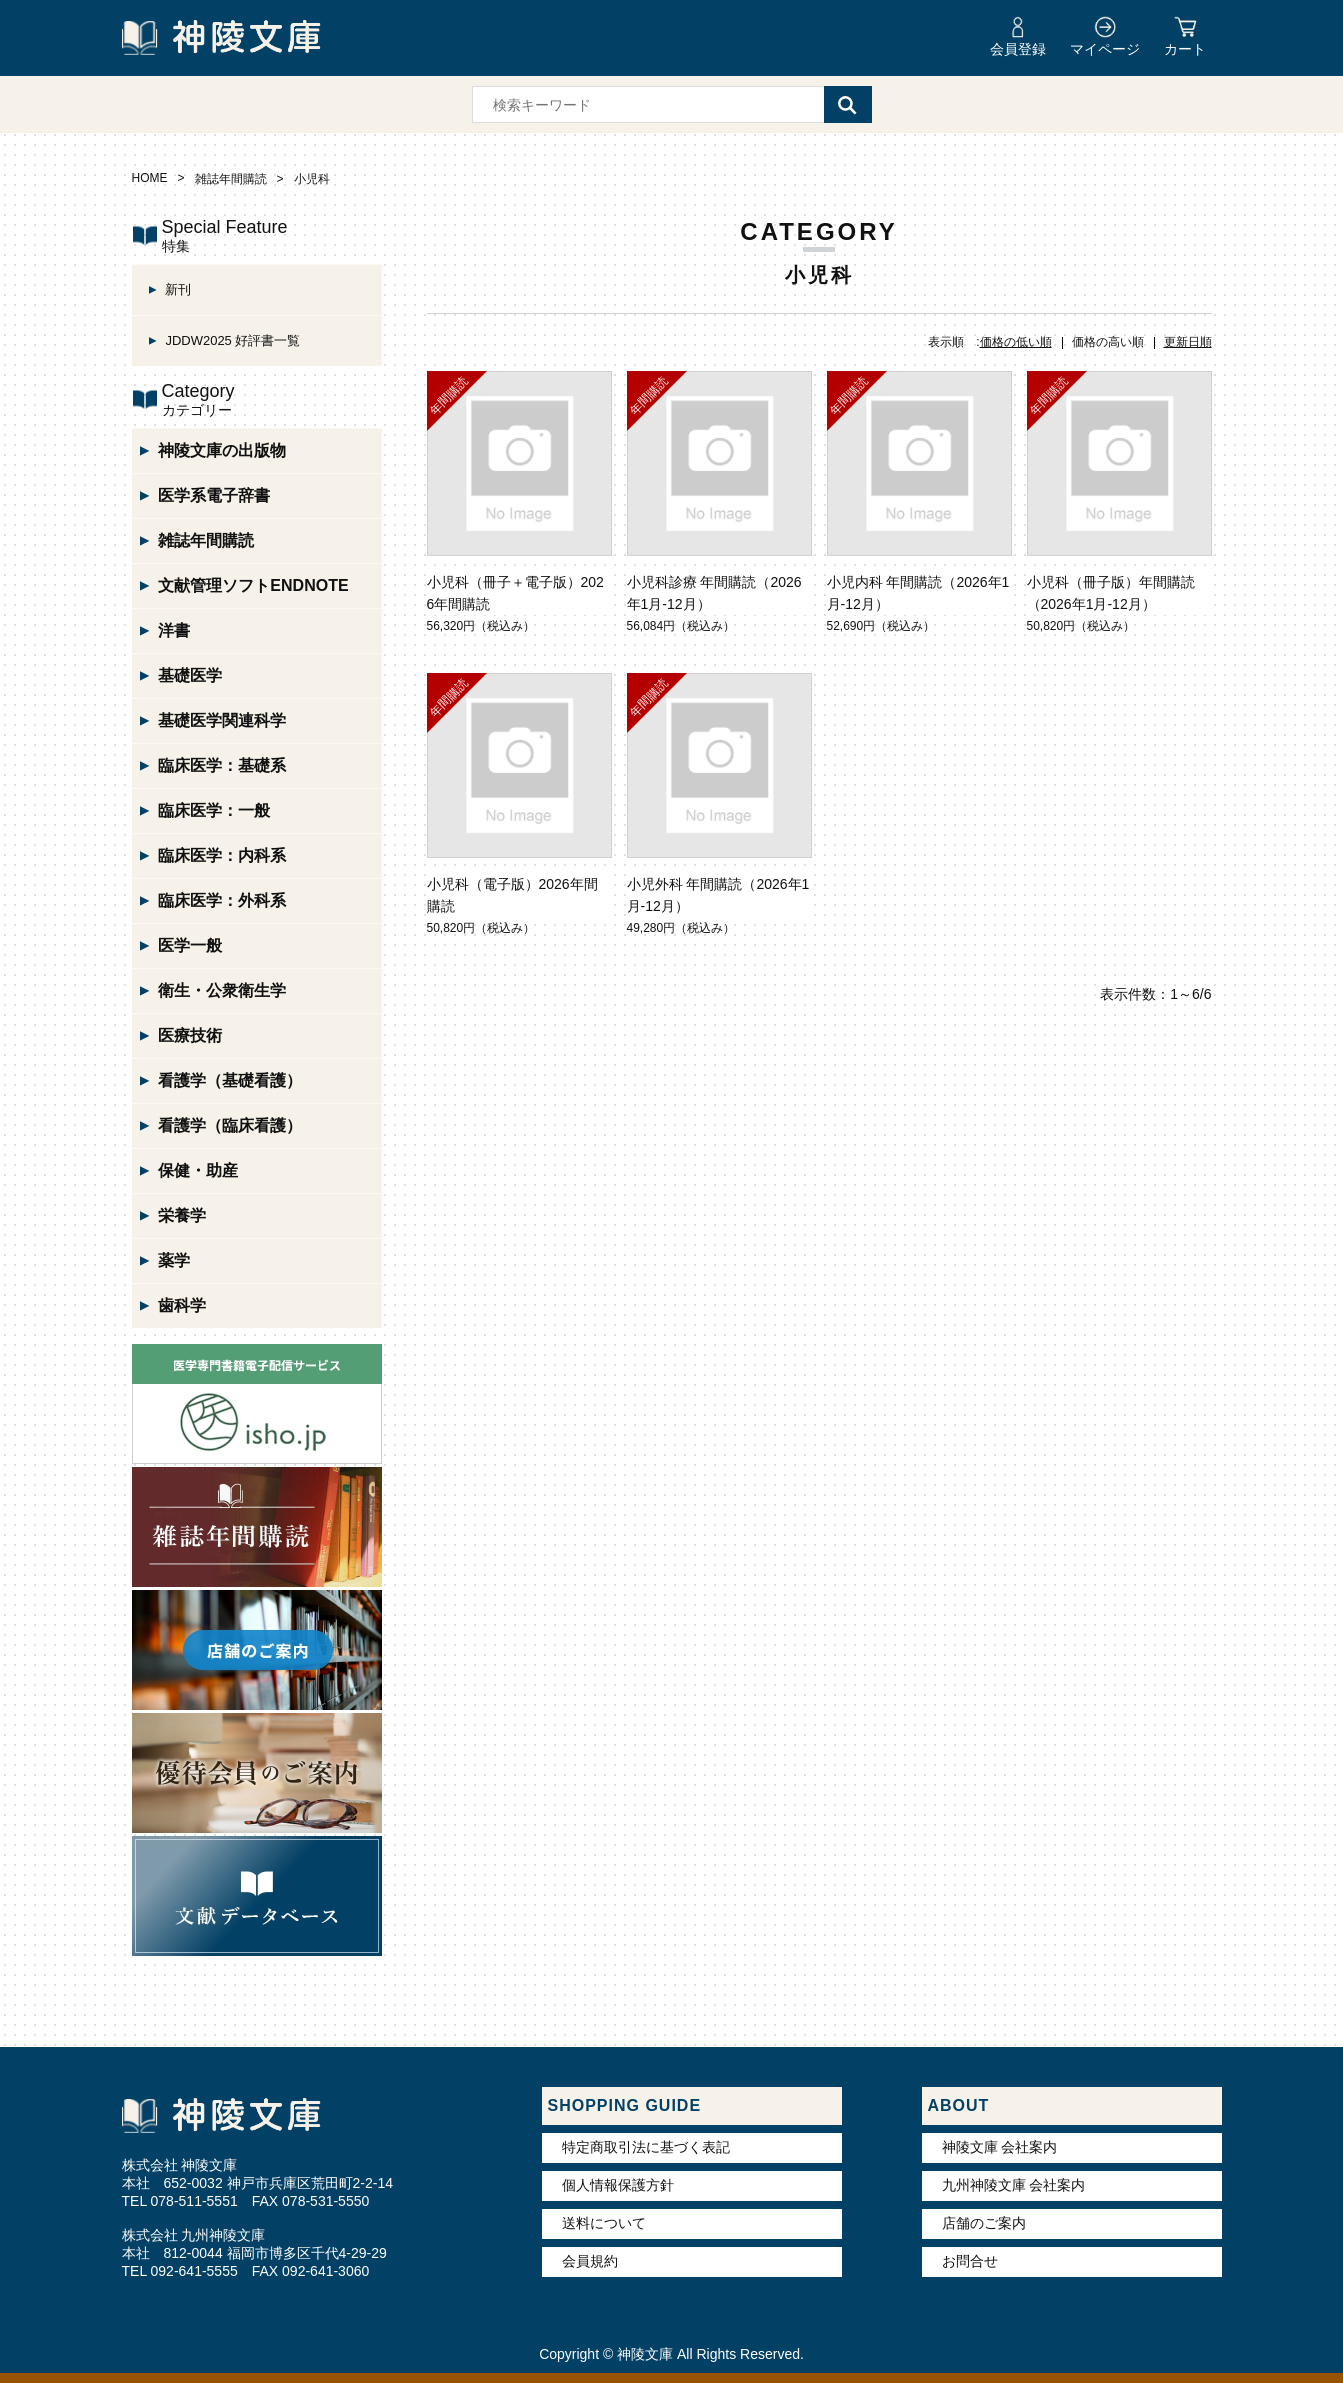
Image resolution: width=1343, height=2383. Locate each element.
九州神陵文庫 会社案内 (1014, 2185)
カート (1185, 49)
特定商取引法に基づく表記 (646, 2147)
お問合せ (970, 2261)
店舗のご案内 (984, 2223)
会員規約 (590, 2261)
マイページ (1105, 49)
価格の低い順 (1016, 342)
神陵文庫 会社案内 (1000, 2147)
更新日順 (1188, 342)
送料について (604, 2223)
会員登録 (1018, 49)
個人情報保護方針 (618, 2185)
